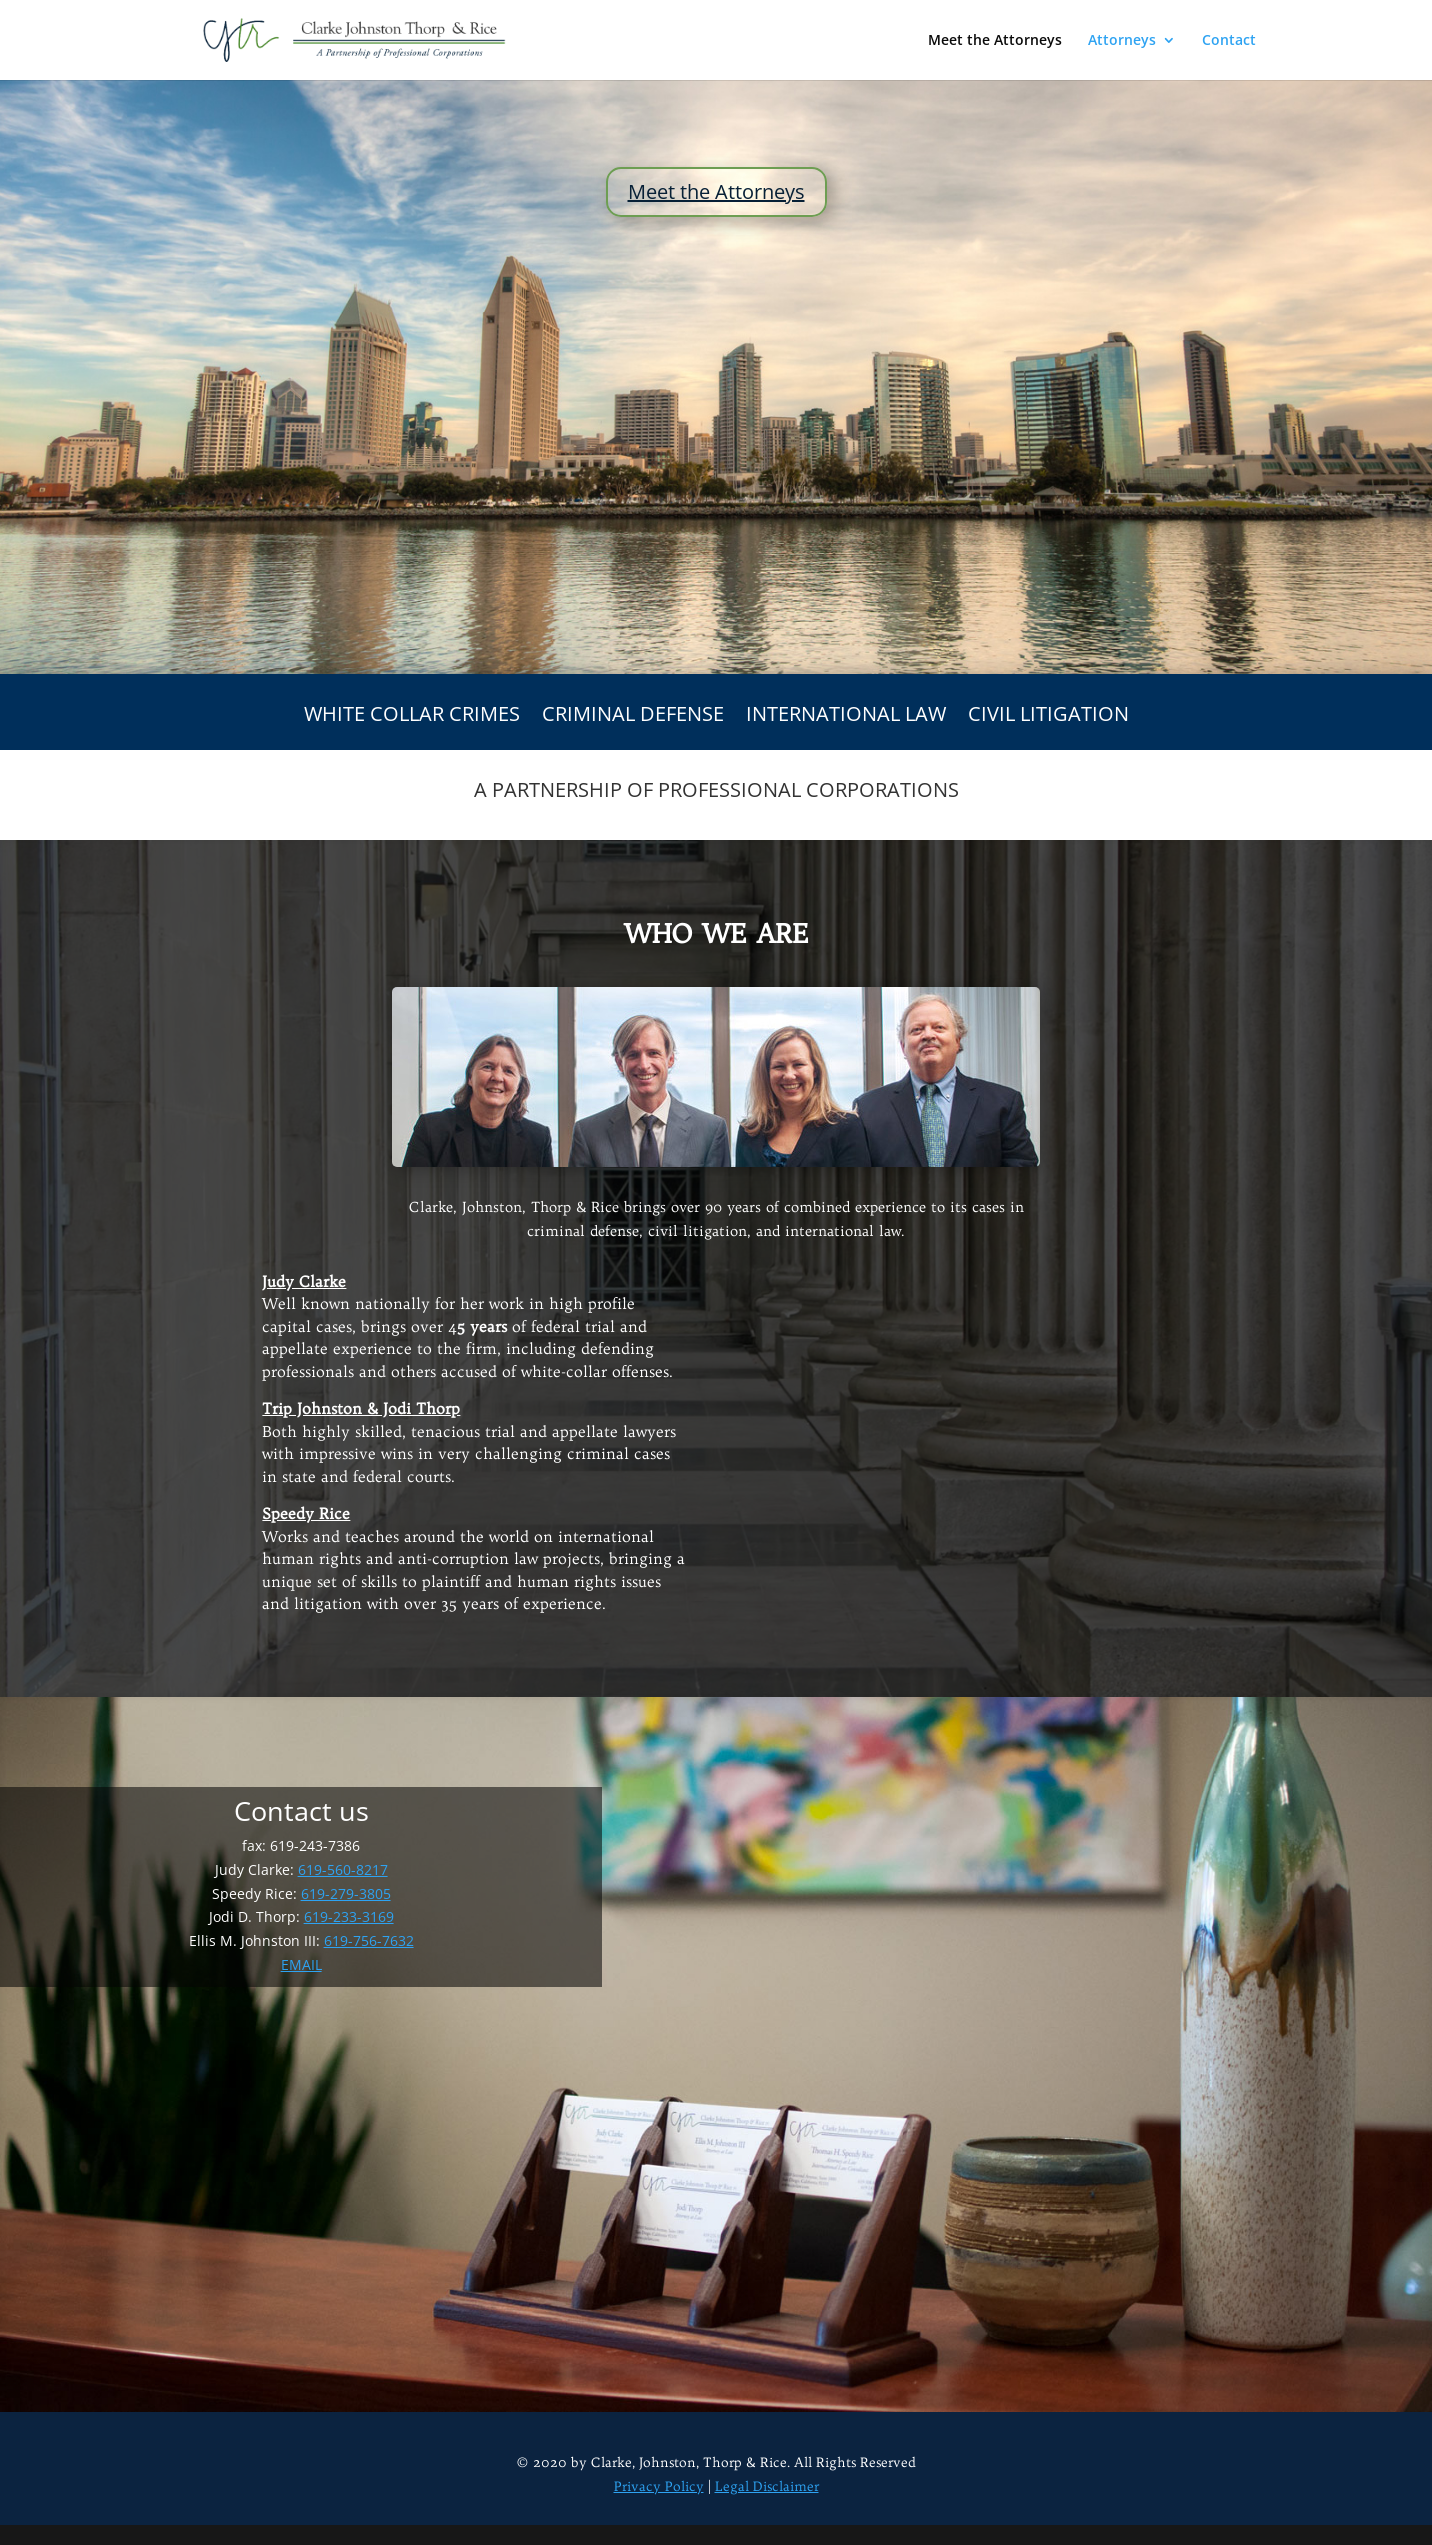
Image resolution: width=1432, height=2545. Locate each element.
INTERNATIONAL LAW (846, 717)
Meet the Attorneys (995, 41)
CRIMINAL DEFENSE (633, 717)
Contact (1229, 41)
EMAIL (301, 1964)
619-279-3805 (346, 1893)
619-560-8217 (343, 1869)
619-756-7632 (369, 1940)
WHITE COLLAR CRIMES (412, 717)
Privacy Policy (659, 2486)
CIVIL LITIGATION (1048, 717)
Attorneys (1122, 41)
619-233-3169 (349, 1916)
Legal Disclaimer (767, 2486)
